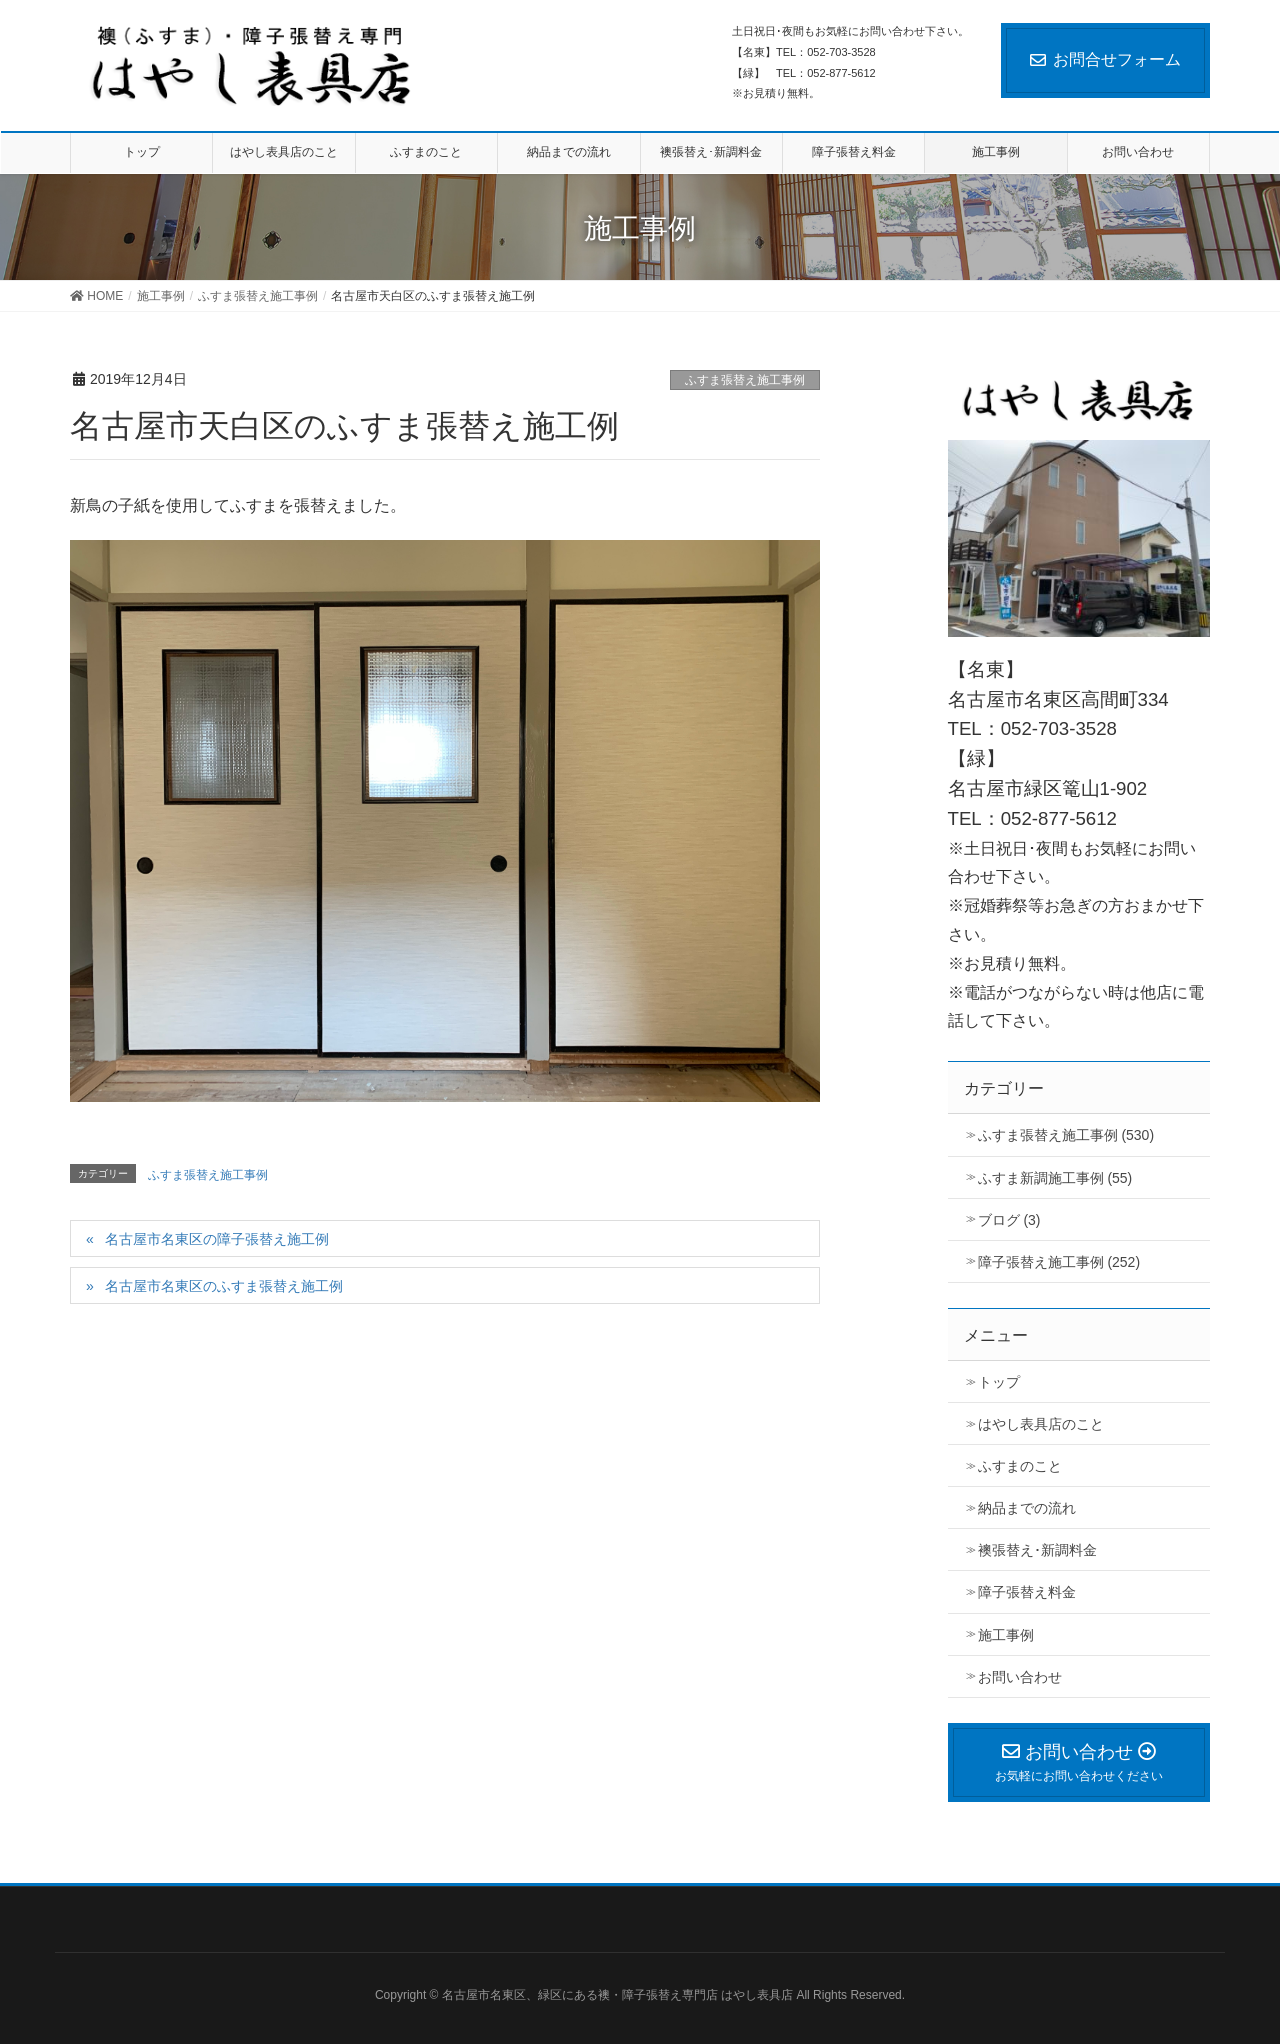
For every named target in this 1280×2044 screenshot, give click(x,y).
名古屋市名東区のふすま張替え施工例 (224, 1286)
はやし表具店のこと (1041, 1424)
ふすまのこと (1020, 1466)
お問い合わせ (1020, 1677)
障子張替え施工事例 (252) (1059, 1262)
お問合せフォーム (1105, 59)
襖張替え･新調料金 (1037, 1550)
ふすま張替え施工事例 (745, 380)
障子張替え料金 (1027, 1592)
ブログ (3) (1009, 1220)
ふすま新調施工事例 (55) (1055, 1178)
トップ (999, 1382)
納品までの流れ (1027, 1508)
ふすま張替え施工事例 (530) (1066, 1135)
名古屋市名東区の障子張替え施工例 (217, 1239)
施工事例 (1006, 1635)
